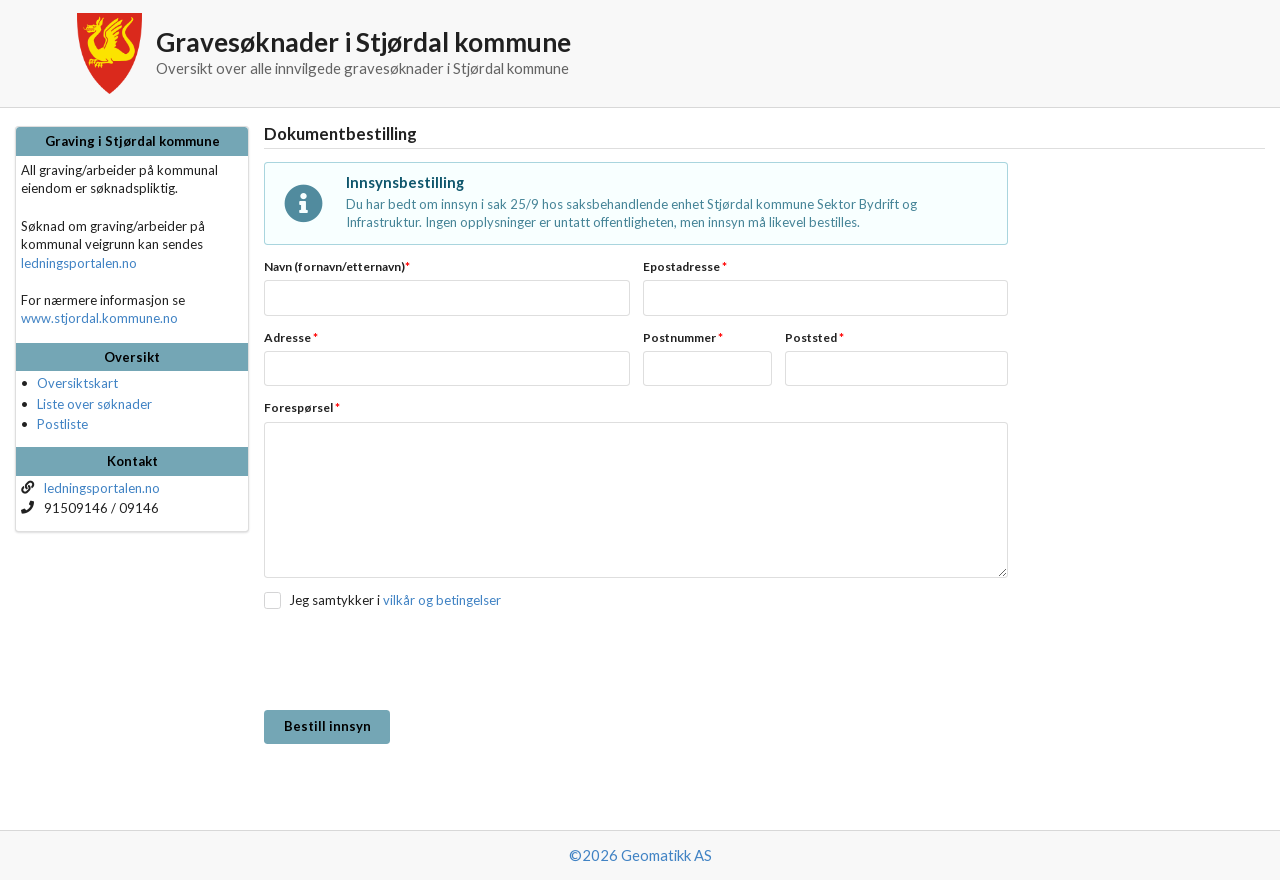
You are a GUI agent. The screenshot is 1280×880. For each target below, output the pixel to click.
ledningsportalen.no (79, 263)
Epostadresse (685, 266)
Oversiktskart (77, 383)
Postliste (62, 424)
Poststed (814, 337)
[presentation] (416, 661)
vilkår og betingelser (442, 600)
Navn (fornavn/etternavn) (337, 266)
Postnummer (683, 337)
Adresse (291, 337)
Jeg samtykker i (334, 600)
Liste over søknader (94, 404)
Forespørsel (302, 407)
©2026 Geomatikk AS (640, 855)
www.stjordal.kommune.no (99, 318)
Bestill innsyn (327, 726)
